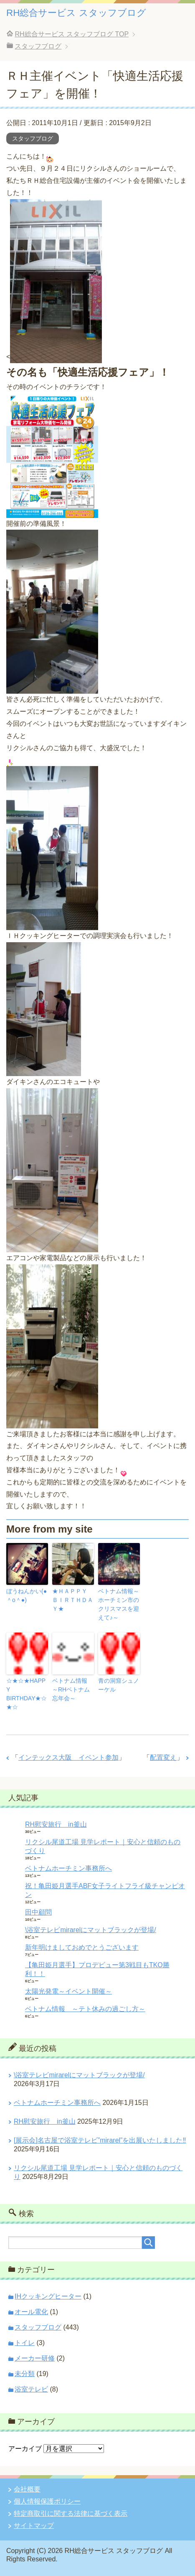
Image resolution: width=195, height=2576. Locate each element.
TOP (72, 34)
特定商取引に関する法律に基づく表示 (70, 2513)
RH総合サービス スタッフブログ (76, 13)
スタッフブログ (32, 138)
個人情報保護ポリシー (47, 2501)
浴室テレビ (31, 2389)
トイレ (25, 2342)
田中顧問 (38, 1912)
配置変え (163, 1757)
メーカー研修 (35, 2358)
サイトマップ (34, 2525)
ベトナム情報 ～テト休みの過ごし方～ (85, 2008)
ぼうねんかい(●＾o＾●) (26, 1595)
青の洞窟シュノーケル (118, 1685)
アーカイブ (25, 2448)
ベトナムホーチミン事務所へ (68, 1868)
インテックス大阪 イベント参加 (68, 1757)
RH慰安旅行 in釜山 (56, 1824)
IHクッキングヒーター (48, 2296)
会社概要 (27, 2489)
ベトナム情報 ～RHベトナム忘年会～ (72, 1689)
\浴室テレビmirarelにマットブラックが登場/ (90, 1929)
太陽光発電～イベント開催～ (68, 1991)
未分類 (25, 2373)
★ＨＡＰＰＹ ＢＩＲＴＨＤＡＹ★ (72, 1600)
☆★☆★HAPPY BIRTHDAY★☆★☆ (26, 1693)
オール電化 (31, 2311)
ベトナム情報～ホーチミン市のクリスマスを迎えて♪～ (118, 1604)
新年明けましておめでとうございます (82, 1947)
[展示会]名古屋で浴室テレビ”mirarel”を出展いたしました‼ (100, 2140)
